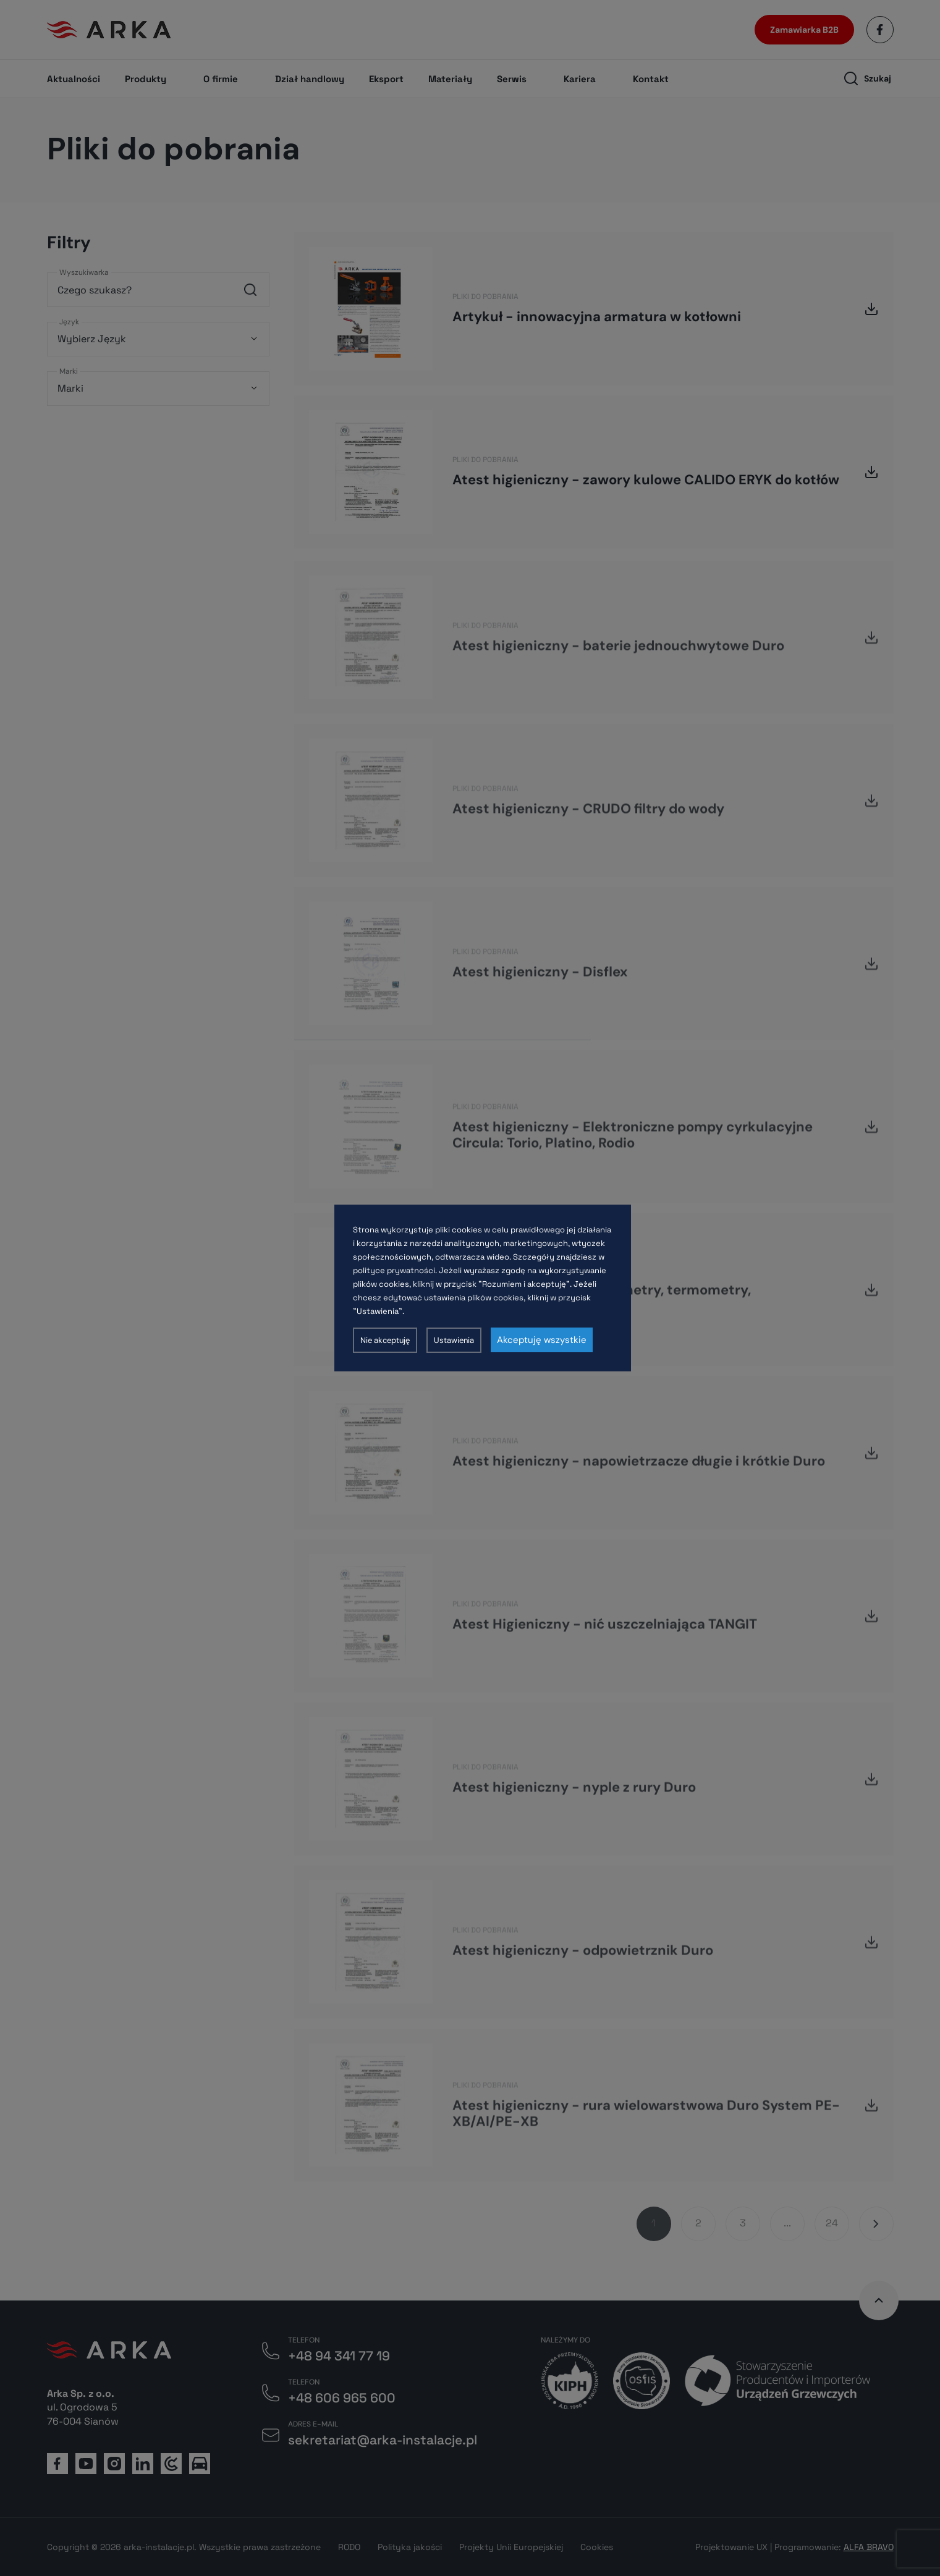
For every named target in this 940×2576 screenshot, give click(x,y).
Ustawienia (454, 1340)
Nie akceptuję (385, 1340)
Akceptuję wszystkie (541, 1340)
